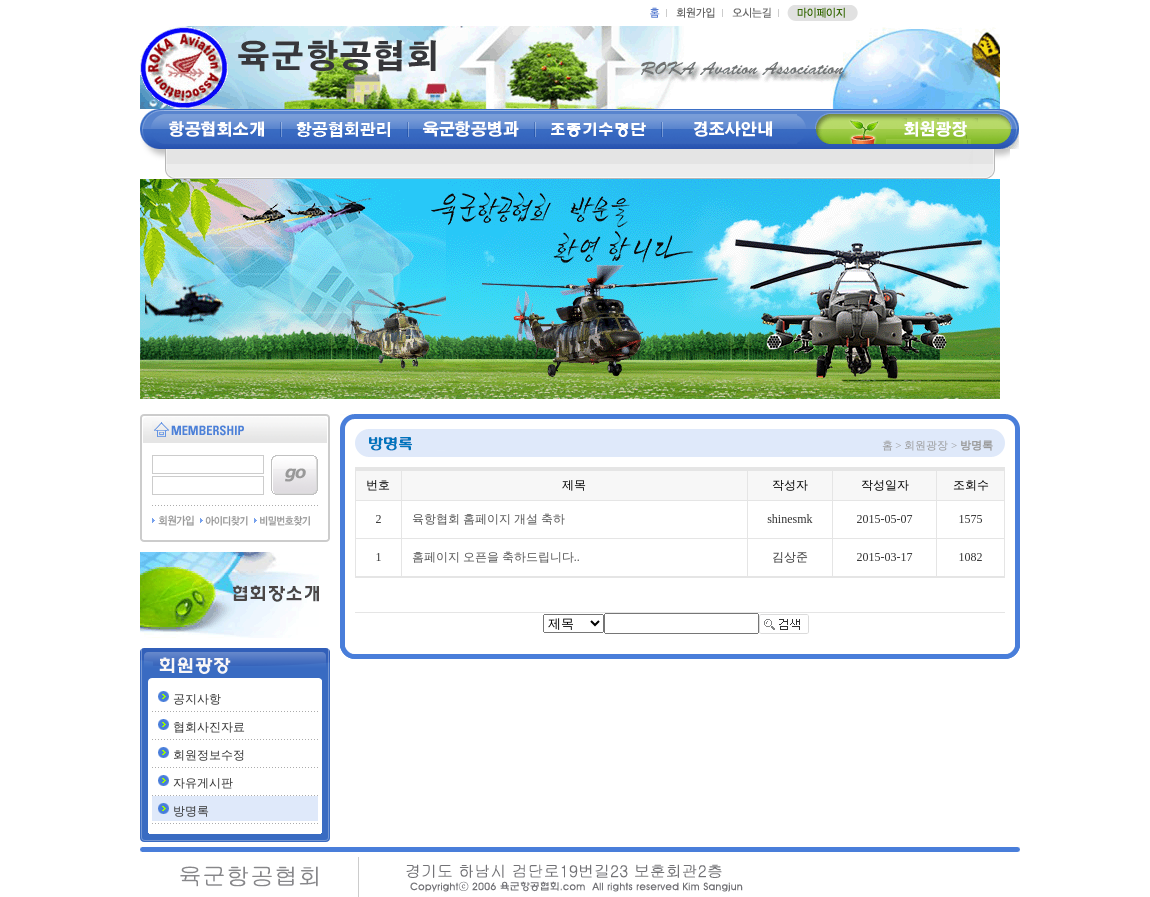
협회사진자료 (209, 727)
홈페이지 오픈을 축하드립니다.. (496, 557)
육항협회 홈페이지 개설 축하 (488, 519)
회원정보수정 (209, 755)
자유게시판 (203, 783)
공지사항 (197, 699)
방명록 (191, 811)
